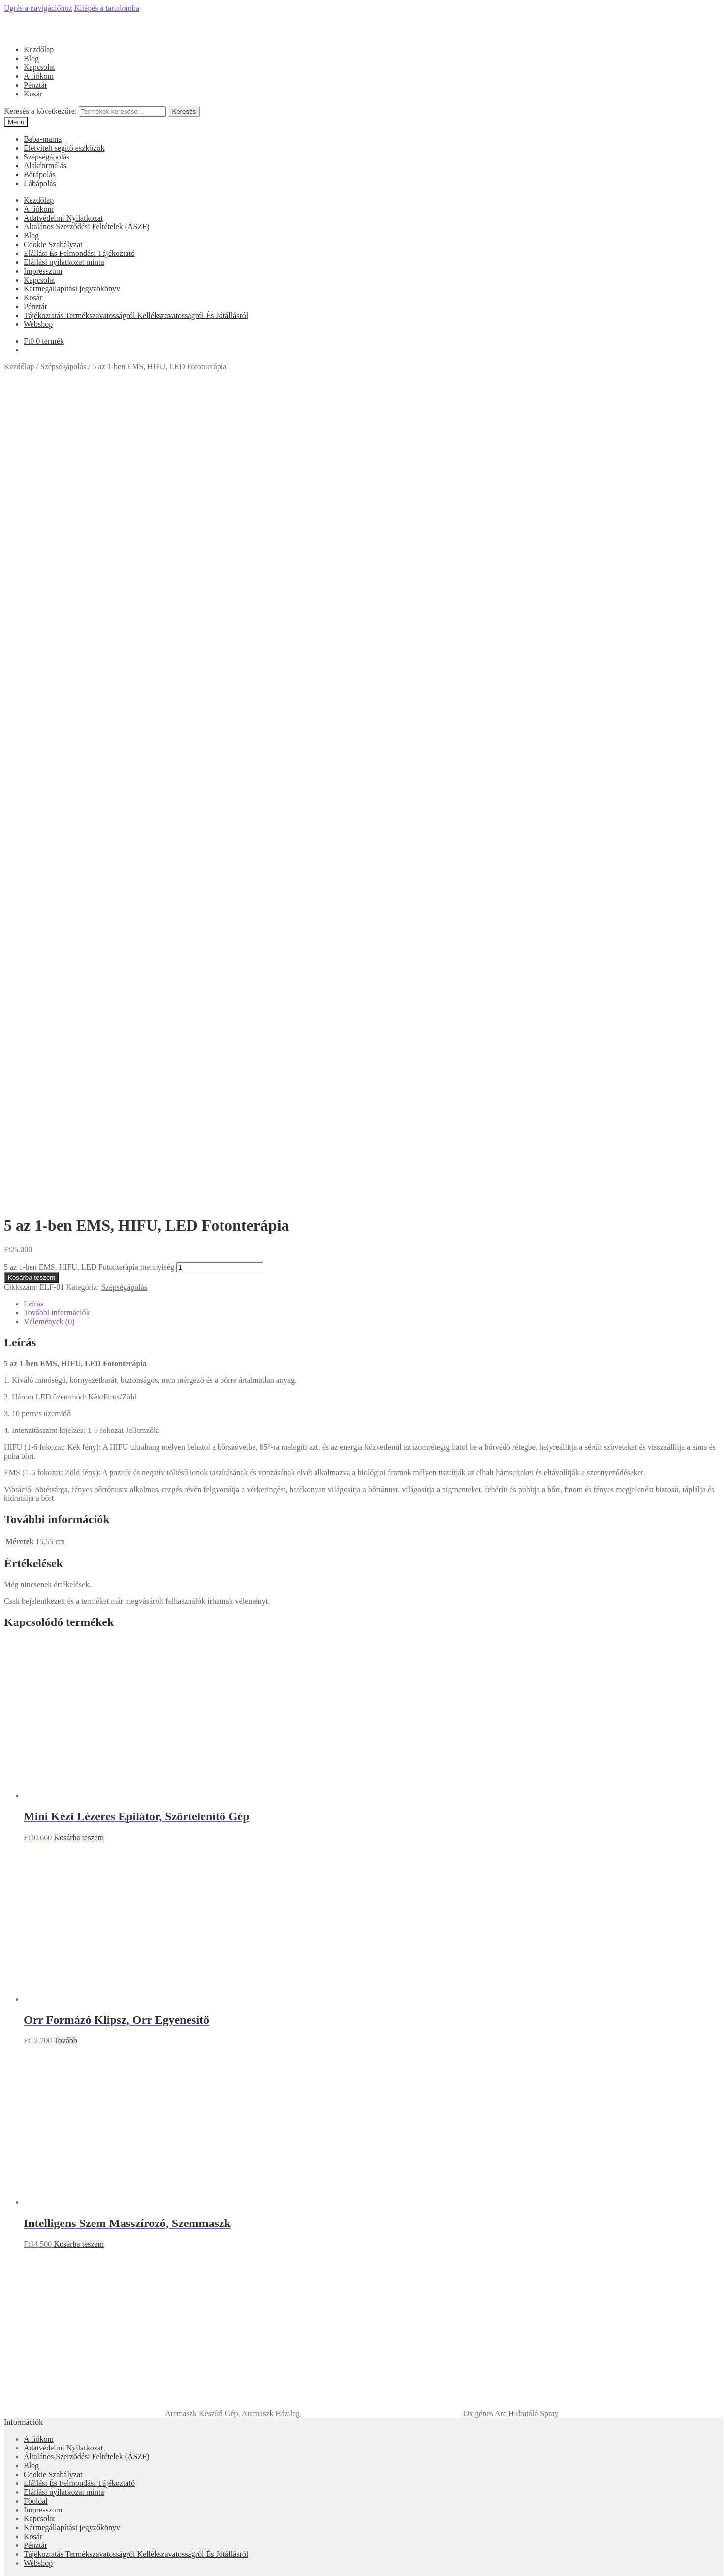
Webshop (38, 324)
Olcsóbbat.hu (363, 1998)
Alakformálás (45, 165)
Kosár (33, 94)
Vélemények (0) (49, 530)
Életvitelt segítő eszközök (64, 148)
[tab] (373, 512)
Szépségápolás (46, 157)
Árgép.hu (363, 2042)
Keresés (184, 111)
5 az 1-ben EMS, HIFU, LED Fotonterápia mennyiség (89, 475)
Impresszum (43, 271)
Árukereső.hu (363, 1911)
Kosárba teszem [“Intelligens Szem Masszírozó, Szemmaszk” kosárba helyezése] (79, 1452)
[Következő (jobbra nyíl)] (18, 2570)
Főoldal (36, 1709)
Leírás (33, 512)
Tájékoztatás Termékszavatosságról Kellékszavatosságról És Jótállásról (136, 315)
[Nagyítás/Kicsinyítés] (37, 2561)
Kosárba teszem (31, 486)
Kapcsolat (39, 67)
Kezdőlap (39, 49)
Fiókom (36, 2334)
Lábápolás (40, 183)
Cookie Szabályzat (53, 244)
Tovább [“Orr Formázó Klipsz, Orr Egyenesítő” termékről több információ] (65, 1249)
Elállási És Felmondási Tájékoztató (79, 253)
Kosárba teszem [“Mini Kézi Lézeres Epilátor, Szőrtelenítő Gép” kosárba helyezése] (79, 1046)
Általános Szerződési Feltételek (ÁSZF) (87, 227)
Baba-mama (43, 139)
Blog (31, 58)
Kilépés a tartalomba (106, 8)
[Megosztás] (18, 2561)
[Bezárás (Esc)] (8, 2561)
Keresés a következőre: (40, 111)
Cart (33, 2362)
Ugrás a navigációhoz (38, 8)
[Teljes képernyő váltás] (28, 2561)
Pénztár (35, 85)
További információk (57, 521)
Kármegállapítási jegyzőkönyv (72, 289)
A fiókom (39, 76)
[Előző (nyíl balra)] (8, 2570)
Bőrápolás (40, 174)
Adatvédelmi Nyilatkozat (63, 218)
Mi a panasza (24, 2318)
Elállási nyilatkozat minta (64, 262)
